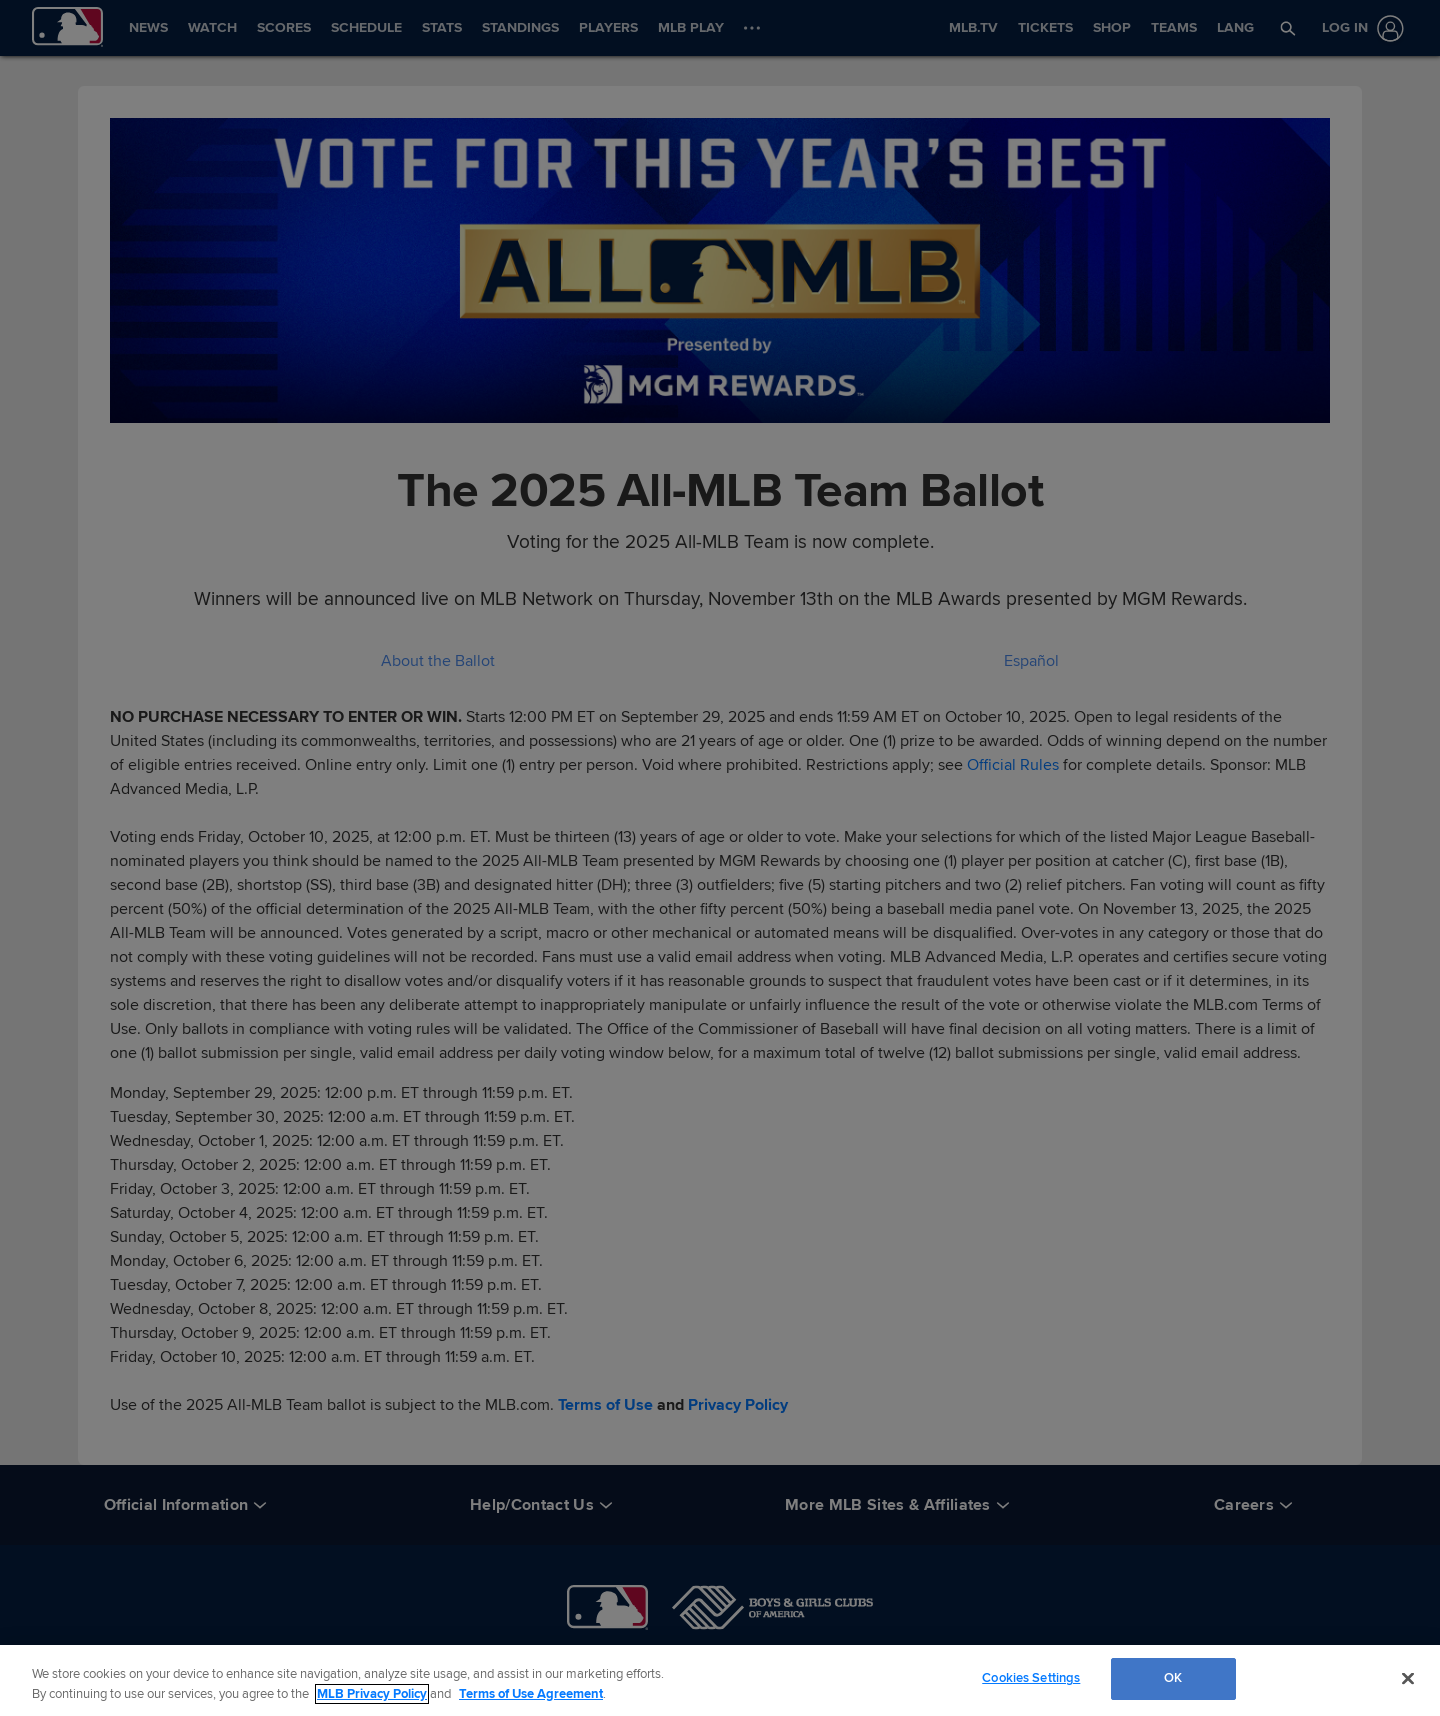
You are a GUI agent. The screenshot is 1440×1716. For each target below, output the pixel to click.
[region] (720, 1680)
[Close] (1408, 1678)
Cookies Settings (1031, 1678)
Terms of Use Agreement (531, 1694)
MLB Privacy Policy (372, 1694)
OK (1173, 1678)
